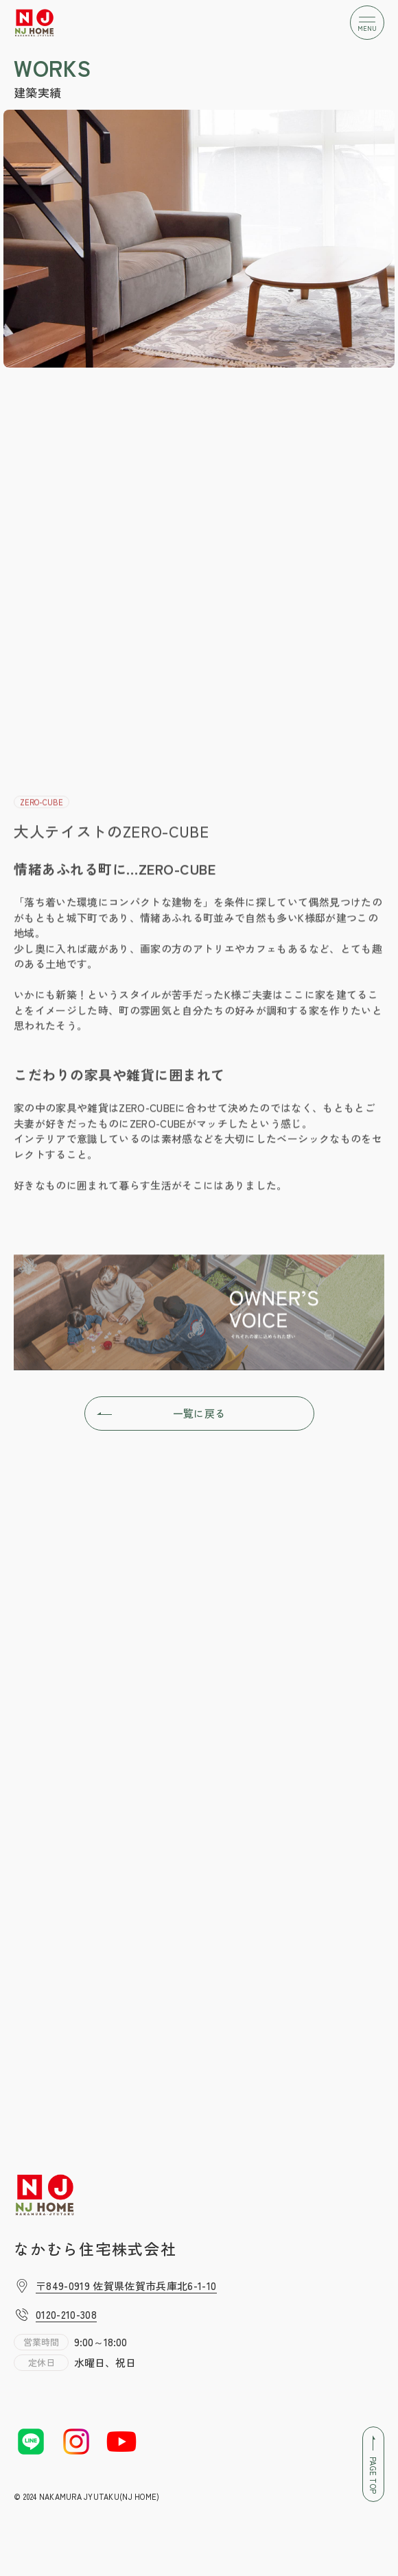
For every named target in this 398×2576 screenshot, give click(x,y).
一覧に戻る (161, 1413)
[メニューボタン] (367, 22)
